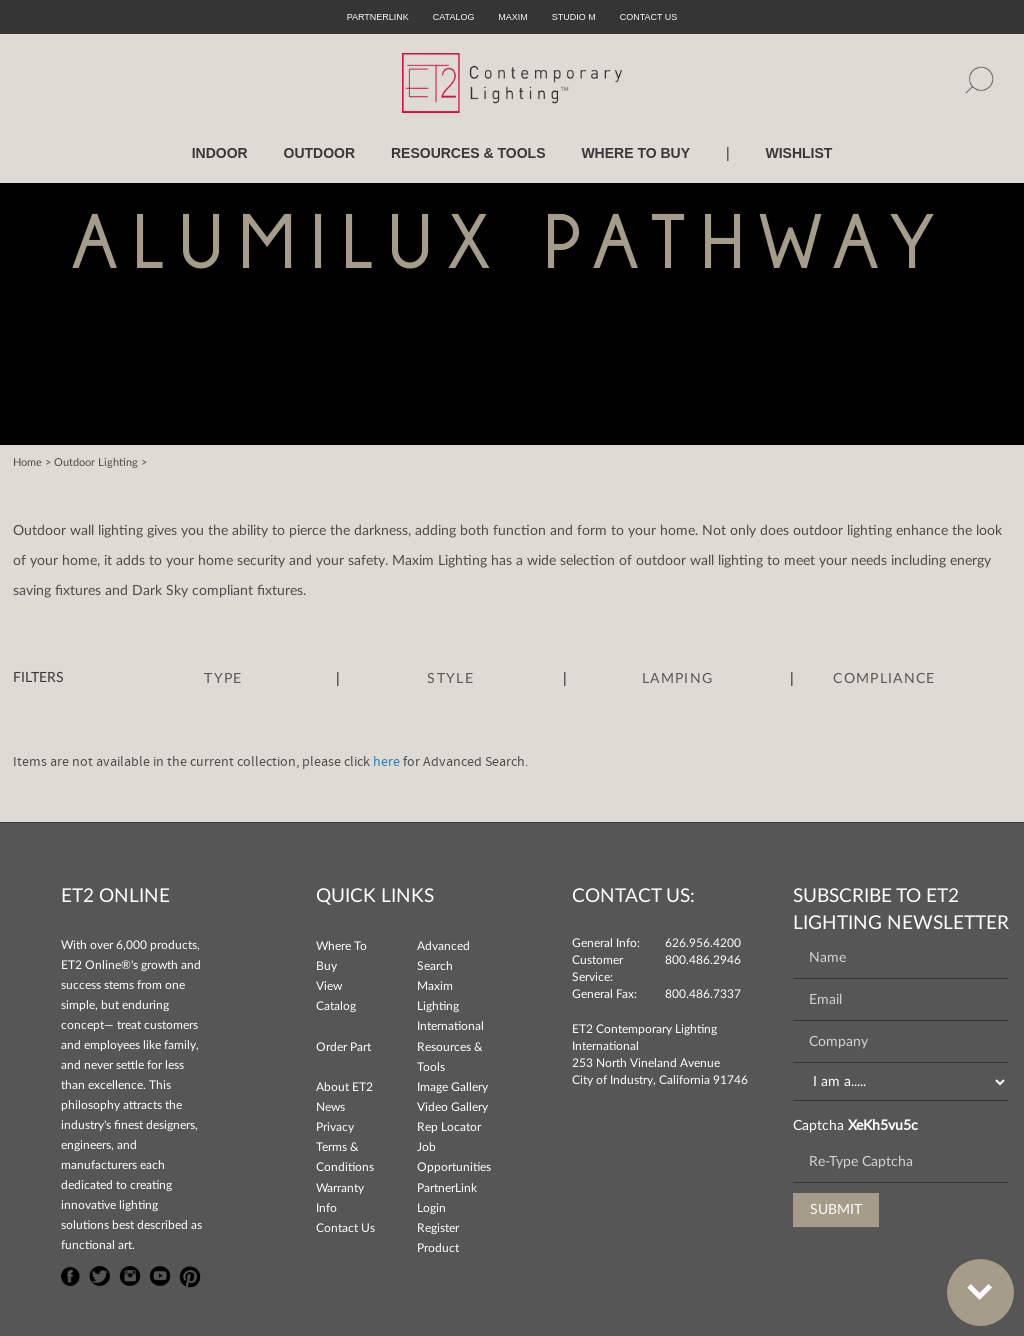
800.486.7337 (703, 994)
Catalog (454, 17)
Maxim (513, 17)
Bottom (970, 1280)
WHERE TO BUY (635, 153)
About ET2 (344, 1087)
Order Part (343, 1047)
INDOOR (220, 153)
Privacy (335, 1127)
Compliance (884, 679)
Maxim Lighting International (450, 1006)
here (386, 762)
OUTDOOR (320, 153)
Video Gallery (452, 1107)
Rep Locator (449, 1127)
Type (223, 679)
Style (450, 679)
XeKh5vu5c (883, 1126)
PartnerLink (378, 17)
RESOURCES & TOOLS (468, 153)
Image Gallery (452, 1087)
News (330, 1107)
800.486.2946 (703, 960)
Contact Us (345, 1228)
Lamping (677, 679)
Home (27, 462)
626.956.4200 (703, 943)
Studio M (574, 17)
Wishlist (798, 153)
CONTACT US (649, 17)
